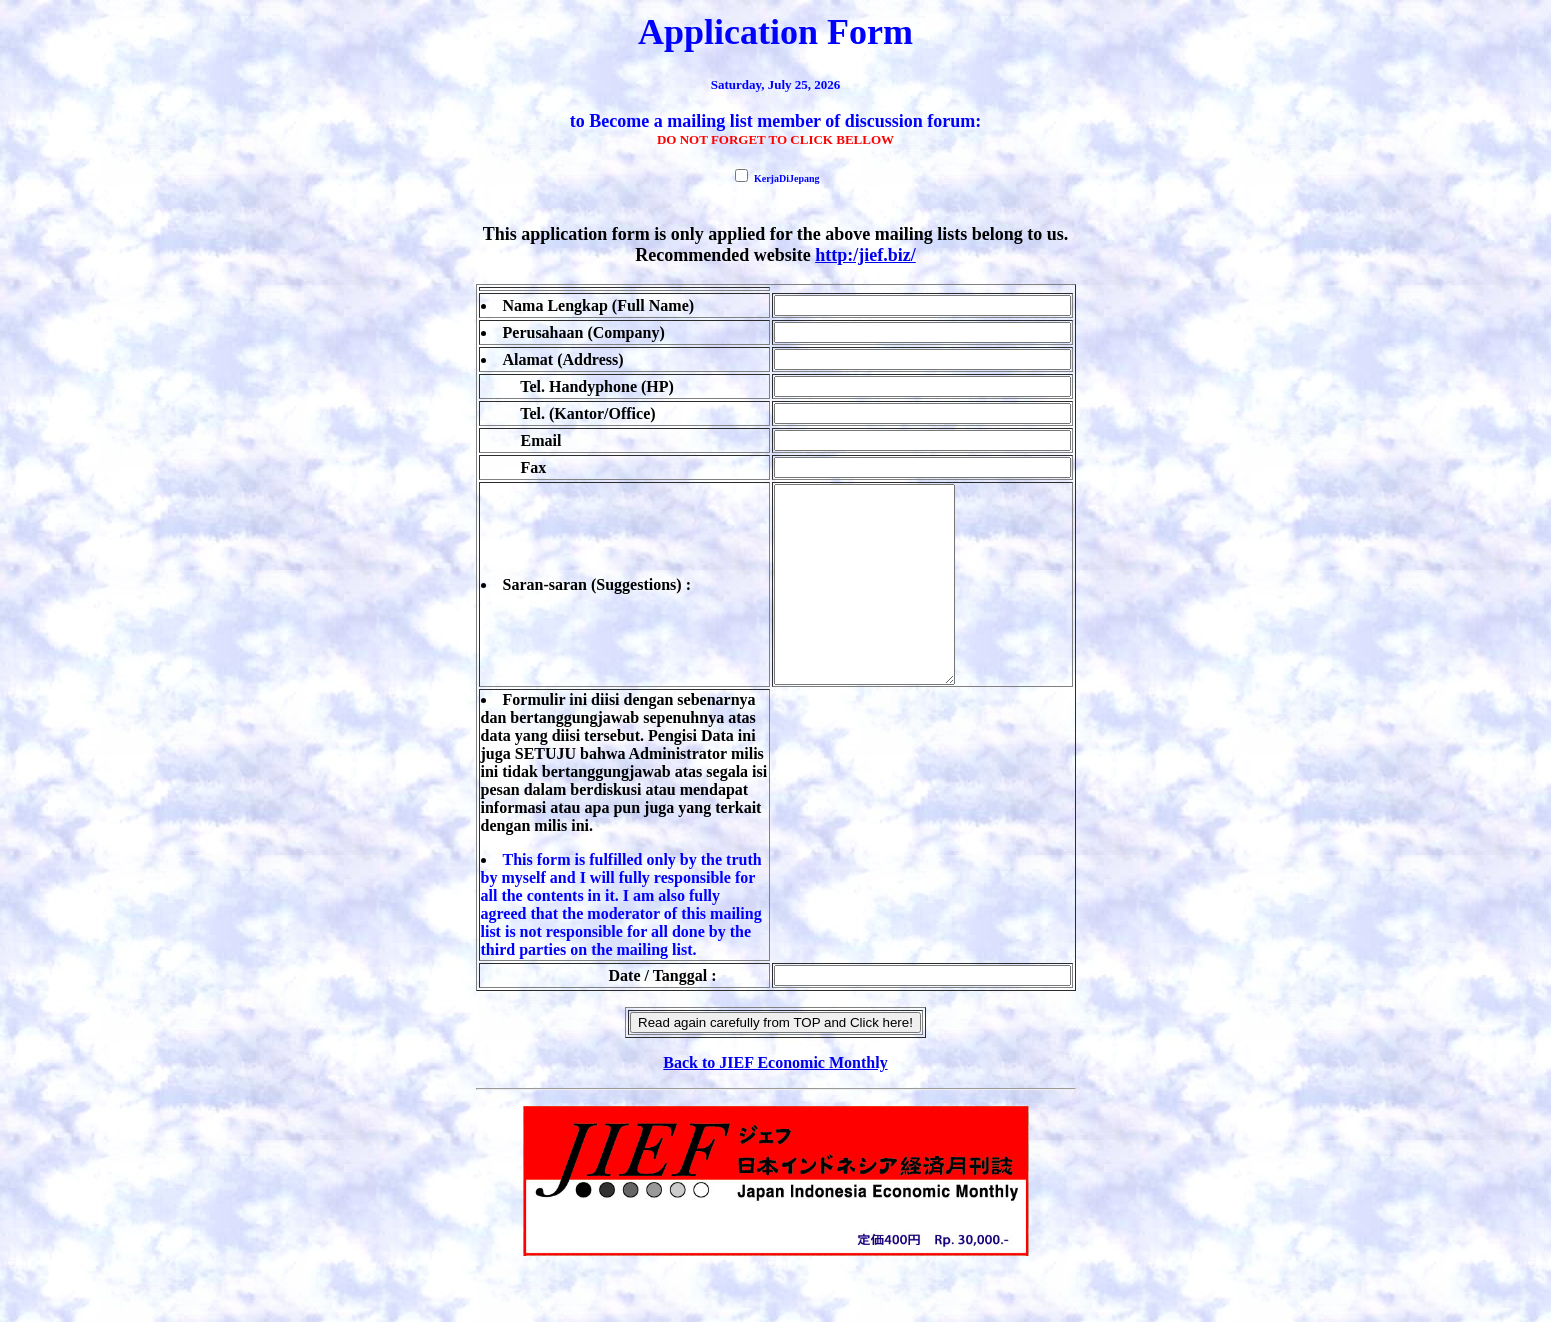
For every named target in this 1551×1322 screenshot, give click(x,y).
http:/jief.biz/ (865, 255)
